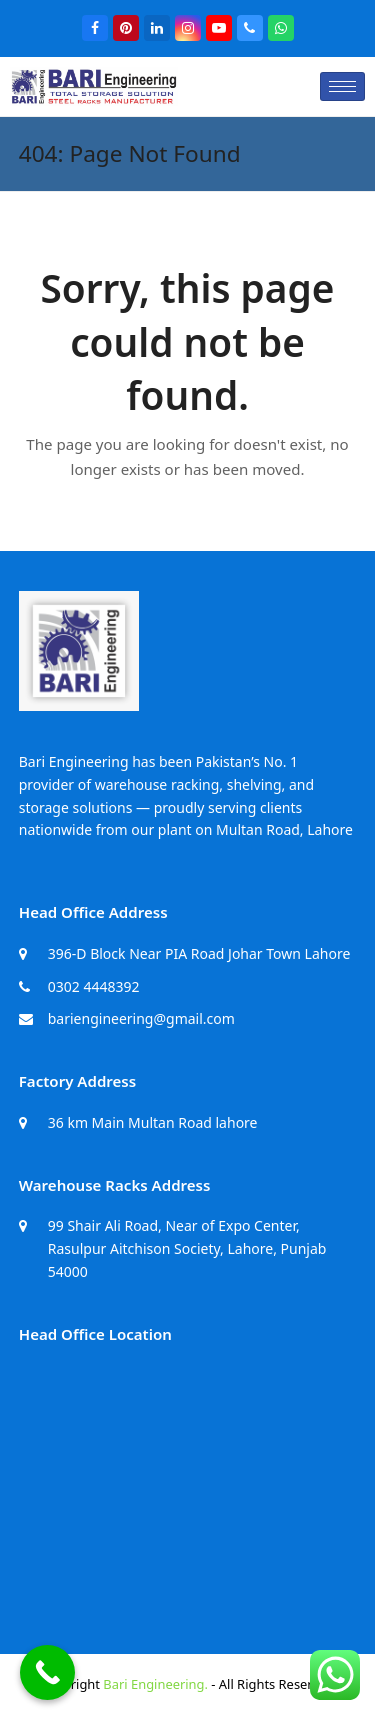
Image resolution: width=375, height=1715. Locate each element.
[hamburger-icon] (342, 86)
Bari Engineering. (155, 1684)
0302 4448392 (94, 986)
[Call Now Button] (47, 1672)
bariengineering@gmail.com (141, 1018)
